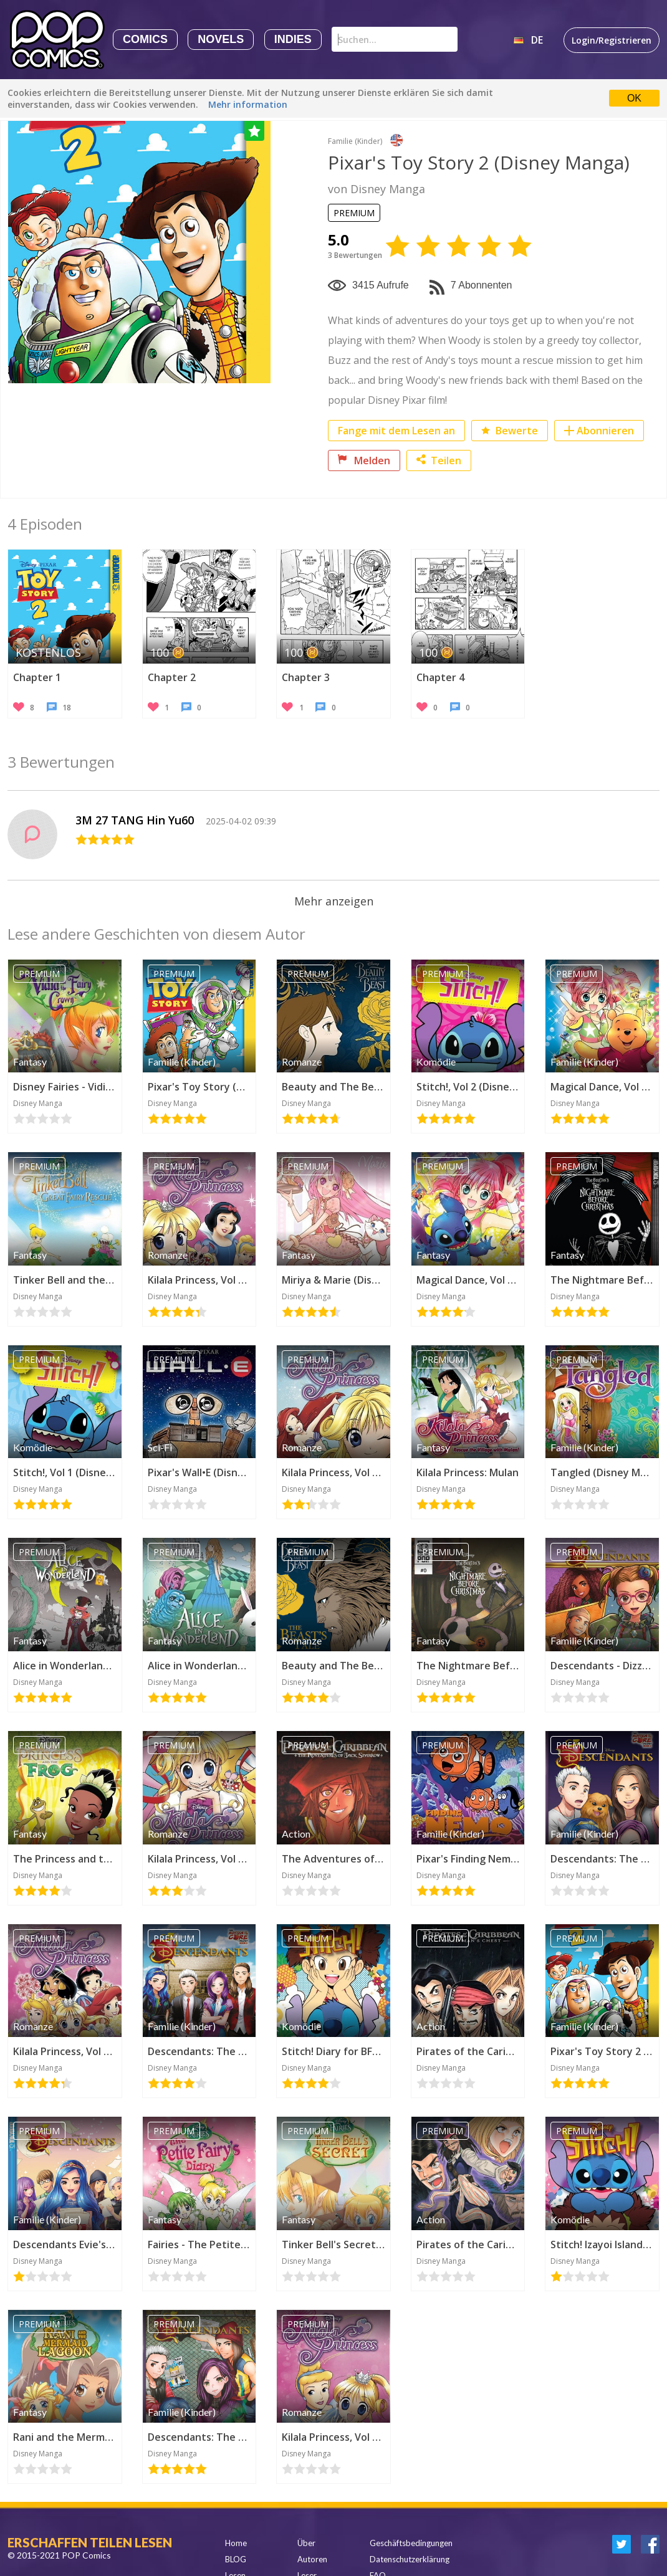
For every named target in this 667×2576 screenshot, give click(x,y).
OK (634, 98)
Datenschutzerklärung (409, 2559)
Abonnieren (605, 430)
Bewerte (509, 430)
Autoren (312, 2559)
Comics (145, 39)
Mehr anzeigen (333, 901)
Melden (364, 460)
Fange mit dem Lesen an (396, 430)
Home (236, 2543)
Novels (221, 39)
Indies (293, 39)
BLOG (235, 2559)
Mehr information (247, 104)
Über (306, 2543)
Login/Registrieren (611, 40)
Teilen (438, 460)
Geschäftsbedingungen (411, 2543)
